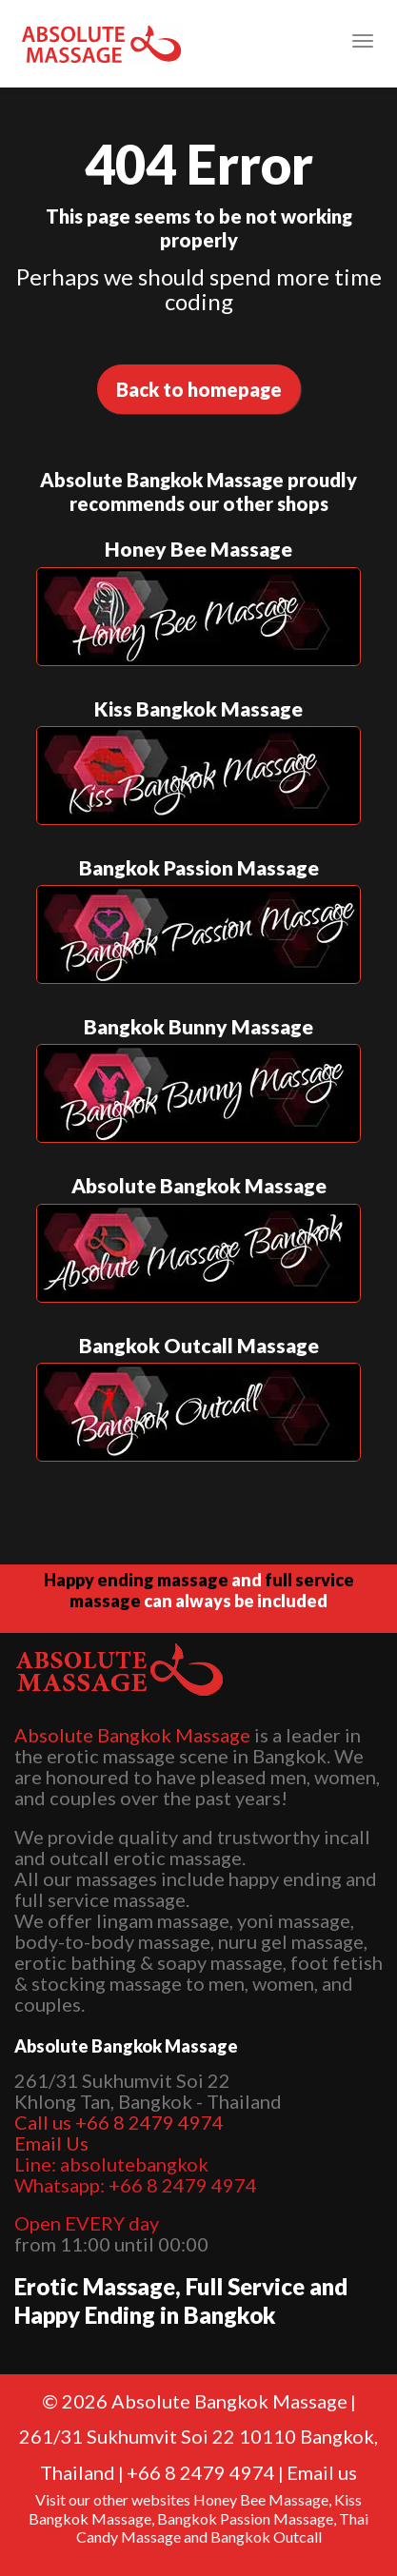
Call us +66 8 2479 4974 (119, 2122)
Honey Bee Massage (260, 2499)
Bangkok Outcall (266, 2536)
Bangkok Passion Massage (245, 2518)
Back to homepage (199, 389)
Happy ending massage (136, 1579)
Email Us (51, 2143)
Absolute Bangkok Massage (132, 1734)
